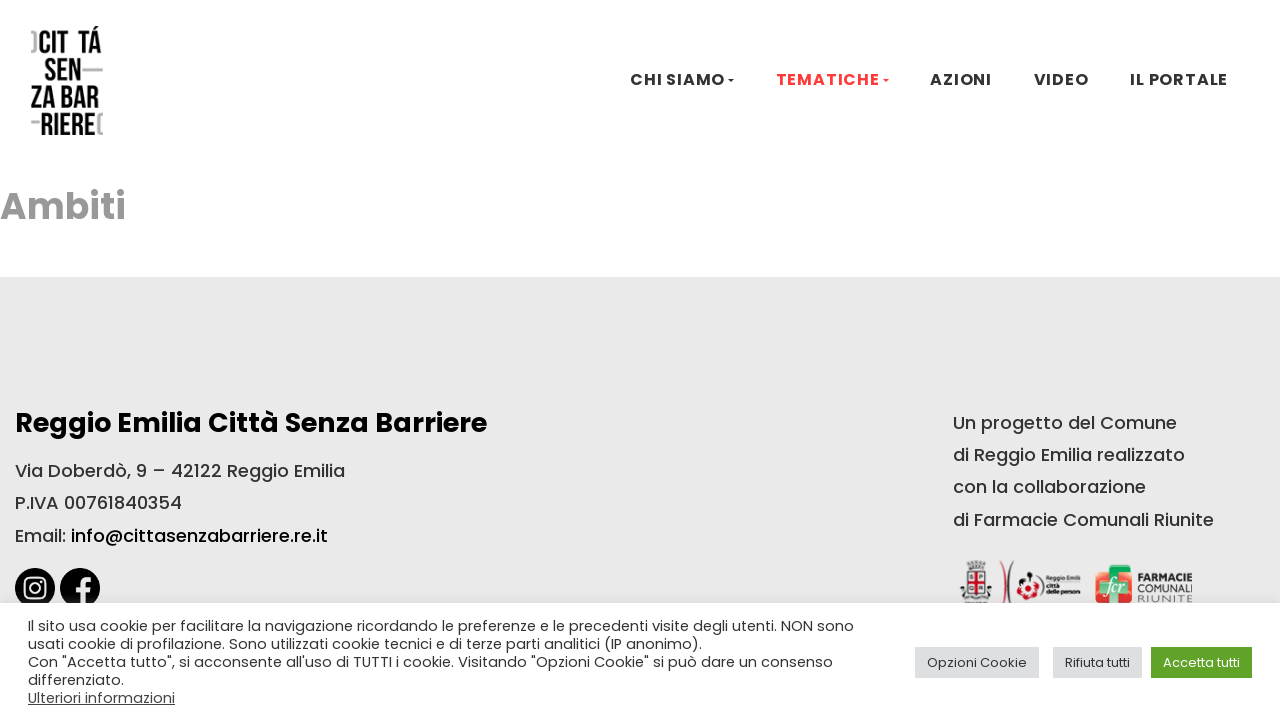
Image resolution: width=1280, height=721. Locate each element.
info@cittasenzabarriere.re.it (199, 535)
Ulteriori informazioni (101, 698)
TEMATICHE (828, 79)
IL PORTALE (1179, 79)
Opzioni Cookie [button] (977, 662)
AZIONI (961, 79)
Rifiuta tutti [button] (1097, 662)
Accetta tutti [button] (1201, 662)
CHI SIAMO (677, 79)
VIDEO (1061, 79)
